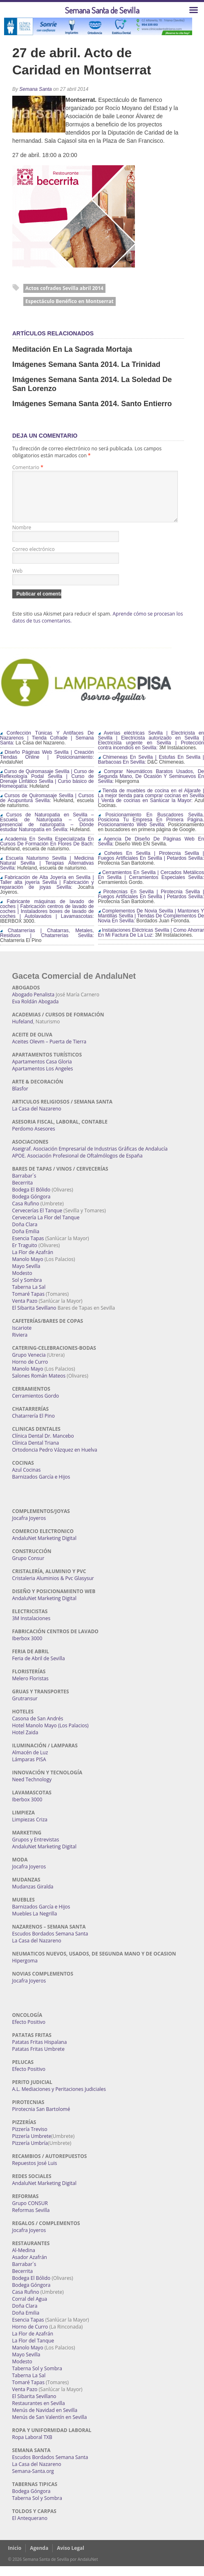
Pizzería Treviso (29, 2138)
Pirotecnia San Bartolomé (41, 2118)
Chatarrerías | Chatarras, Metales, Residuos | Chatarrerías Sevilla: (47, 942)
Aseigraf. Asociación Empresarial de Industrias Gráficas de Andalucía (90, 1158)
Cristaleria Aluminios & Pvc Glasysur (53, 1588)
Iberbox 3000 (27, 1648)
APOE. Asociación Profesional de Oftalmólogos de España (77, 1165)
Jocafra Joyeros (29, 1527)
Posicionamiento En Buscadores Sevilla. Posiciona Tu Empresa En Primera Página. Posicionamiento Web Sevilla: (151, 829)
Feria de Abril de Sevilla (38, 1668)
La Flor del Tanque (33, 2350)
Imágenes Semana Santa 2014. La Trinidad (86, 364)
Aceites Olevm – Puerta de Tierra (49, 1051)
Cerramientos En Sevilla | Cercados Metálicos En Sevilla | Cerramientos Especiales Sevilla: (151, 884)
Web (17, 580)
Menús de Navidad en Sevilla (45, 2419)
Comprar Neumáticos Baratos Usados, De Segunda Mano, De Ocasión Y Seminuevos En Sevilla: (151, 786)
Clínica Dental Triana (35, 1452)
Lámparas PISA (29, 1769)
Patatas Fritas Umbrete (38, 2058)
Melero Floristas (30, 1688)
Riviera (20, 1344)
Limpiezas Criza (29, 1829)
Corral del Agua (29, 2308)
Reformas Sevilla (31, 2219)
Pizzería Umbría (30, 2152)
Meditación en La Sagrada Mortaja (72, 349)
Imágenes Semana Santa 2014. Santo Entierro (92, 404)
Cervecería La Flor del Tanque (46, 1227)
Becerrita (22, 1192)
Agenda (39, 2557)
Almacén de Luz (30, 1762)
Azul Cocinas (26, 1479)
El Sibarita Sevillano (34, 1317)
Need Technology (32, 1789)
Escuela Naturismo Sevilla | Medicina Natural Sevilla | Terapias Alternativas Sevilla (47, 873)
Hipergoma (25, 1970)
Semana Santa (35, 89)
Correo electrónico (33, 558)
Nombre (21, 537)
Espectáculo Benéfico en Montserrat (69, 301)
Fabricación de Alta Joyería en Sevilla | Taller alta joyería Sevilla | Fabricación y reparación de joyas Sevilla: (47, 892)
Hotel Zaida (25, 1742)
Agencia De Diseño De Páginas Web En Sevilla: (151, 851)
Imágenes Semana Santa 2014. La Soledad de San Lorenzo (92, 384)
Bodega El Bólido (31, 1199)
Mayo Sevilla (26, 1275)
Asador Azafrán (29, 2267)
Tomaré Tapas (28, 1303)
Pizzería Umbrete (32, 2145)
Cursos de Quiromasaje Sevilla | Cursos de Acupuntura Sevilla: (47, 807)
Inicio (15, 2557)
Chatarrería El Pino (33, 1425)
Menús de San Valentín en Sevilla (49, 2426)
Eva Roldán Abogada (35, 1011)
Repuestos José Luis (34, 2172)
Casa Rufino (25, 1213)
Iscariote (22, 1337)
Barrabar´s (24, 1185)
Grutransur (25, 1708)
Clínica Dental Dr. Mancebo (43, 1445)
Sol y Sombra (27, 1289)
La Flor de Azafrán (33, 1262)
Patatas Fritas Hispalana (39, 2051)
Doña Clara (25, 1234)
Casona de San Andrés (37, 1728)
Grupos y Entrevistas (35, 1849)
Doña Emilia (26, 1241)
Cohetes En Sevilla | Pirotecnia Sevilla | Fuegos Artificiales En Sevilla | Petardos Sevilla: (151, 865)
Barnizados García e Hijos (41, 1486)
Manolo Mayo (27, 1269)
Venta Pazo (25, 1310)
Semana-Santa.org (33, 2480)
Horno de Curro (30, 1371)
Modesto (22, 1282)
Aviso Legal (70, 2557)
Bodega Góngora (31, 1206)
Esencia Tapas (28, 1248)
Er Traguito (24, 1255)
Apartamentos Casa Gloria (42, 1071)
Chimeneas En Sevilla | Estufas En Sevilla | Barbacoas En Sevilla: (151, 769)
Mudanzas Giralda (33, 1896)
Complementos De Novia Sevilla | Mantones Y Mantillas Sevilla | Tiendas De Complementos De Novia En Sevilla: (151, 925)
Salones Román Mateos (39, 1385)
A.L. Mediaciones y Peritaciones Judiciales (59, 2098)
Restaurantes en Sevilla (38, 2413)
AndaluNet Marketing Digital (44, 1547)
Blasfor (20, 1098)
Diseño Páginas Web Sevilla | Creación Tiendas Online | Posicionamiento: (47, 764)
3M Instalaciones (31, 1628)
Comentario (27, 467)
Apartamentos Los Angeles (42, 1078)
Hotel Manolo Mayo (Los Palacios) (50, 1735)
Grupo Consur (28, 1567)
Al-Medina (23, 2260)
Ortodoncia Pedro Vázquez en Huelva (54, 1459)
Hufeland (22, 1031)
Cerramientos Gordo (35, 1405)
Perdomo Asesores (33, 1138)
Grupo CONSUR (30, 2213)
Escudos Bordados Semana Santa (50, 1943)
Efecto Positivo (29, 2031)
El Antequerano (29, 2527)
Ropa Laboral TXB (32, 2446)
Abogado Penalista (33, 1004)
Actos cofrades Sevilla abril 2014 (64, 288)
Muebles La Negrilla (34, 1923)
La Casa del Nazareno (36, 1118)
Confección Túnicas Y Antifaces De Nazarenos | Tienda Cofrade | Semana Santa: (47, 747)
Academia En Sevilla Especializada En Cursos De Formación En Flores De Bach (47, 851)
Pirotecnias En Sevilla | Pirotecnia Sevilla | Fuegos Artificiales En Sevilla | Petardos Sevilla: (151, 904)
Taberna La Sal (29, 1296)
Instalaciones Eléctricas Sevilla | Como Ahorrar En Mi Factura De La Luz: (151, 942)
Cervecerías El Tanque (37, 1220)
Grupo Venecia (29, 1364)
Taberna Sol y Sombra (37, 2378)
